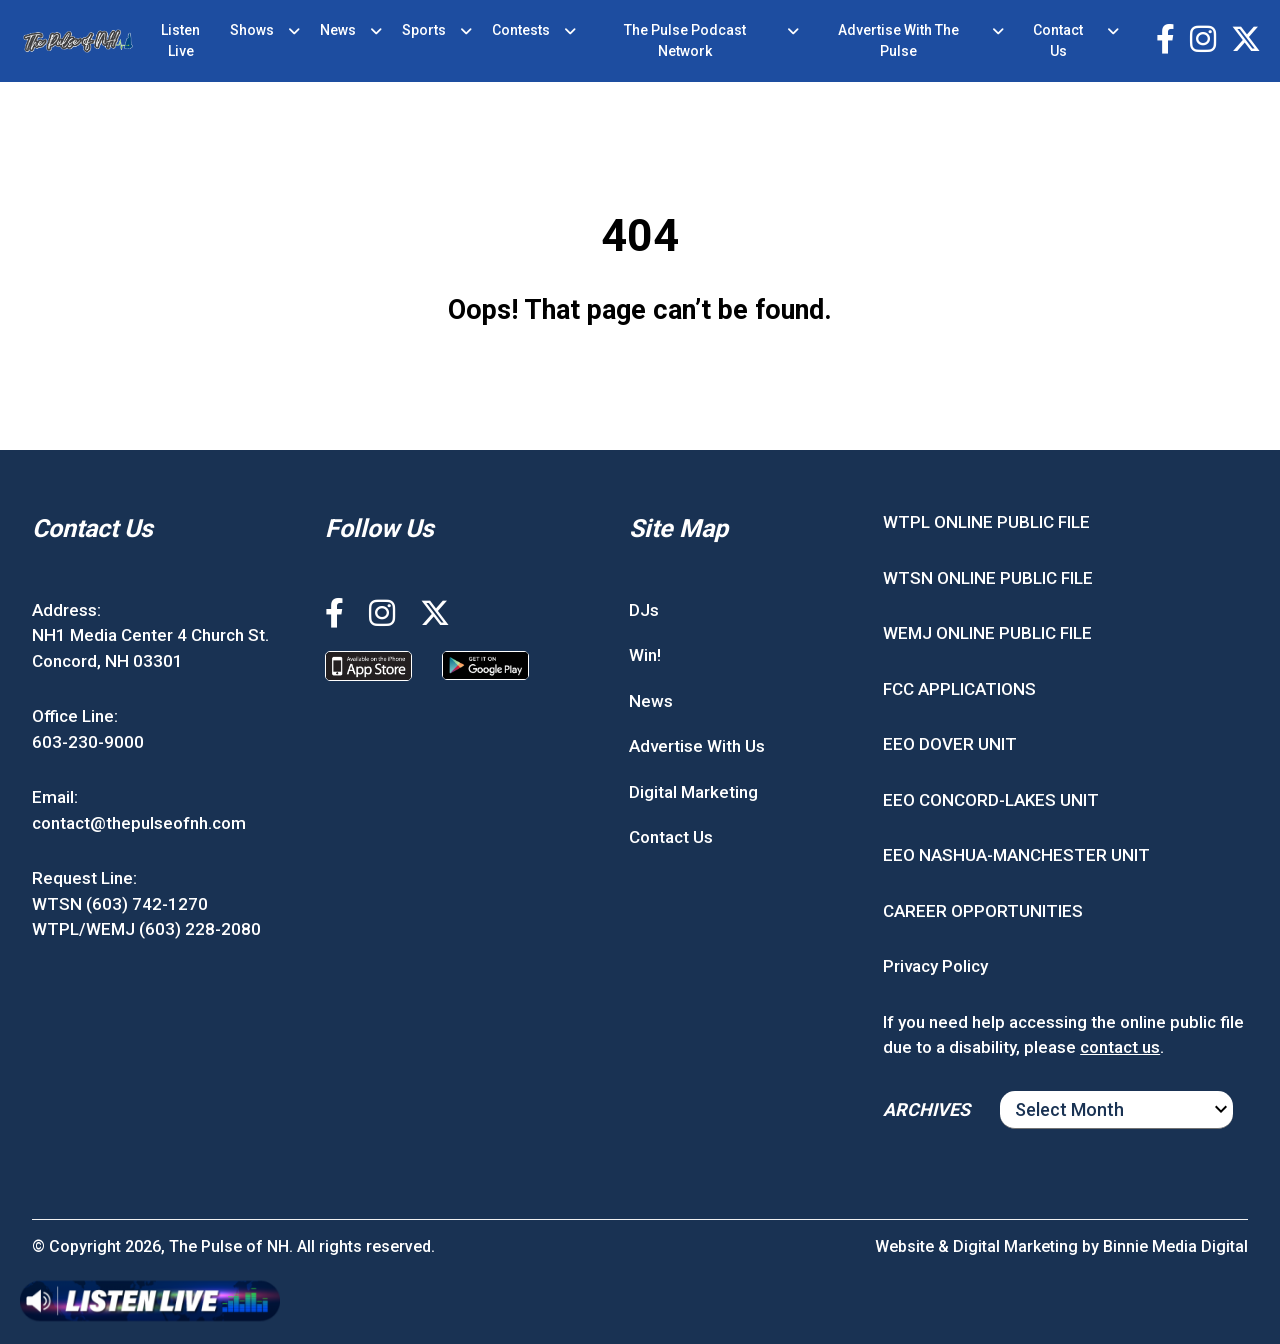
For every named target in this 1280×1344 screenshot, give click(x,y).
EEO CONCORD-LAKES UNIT (991, 800)
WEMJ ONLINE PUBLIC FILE (987, 633)
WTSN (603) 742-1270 (120, 904)
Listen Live (180, 40)
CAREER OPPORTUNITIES (983, 911)
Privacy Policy (935, 966)
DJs (644, 610)
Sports (424, 30)
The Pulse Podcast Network (685, 40)
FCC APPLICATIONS (959, 689)
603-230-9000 (88, 742)
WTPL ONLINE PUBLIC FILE (986, 522)
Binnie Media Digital (1175, 1246)
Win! (645, 655)
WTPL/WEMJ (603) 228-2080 (146, 929)
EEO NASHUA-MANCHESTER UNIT (1016, 855)
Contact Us (1058, 40)
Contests (521, 30)
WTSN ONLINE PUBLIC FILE (988, 578)
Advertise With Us (697, 746)
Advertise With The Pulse (898, 40)
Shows (252, 30)
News (338, 30)
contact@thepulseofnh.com (139, 823)
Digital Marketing (693, 792)
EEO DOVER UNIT (950, 744)
